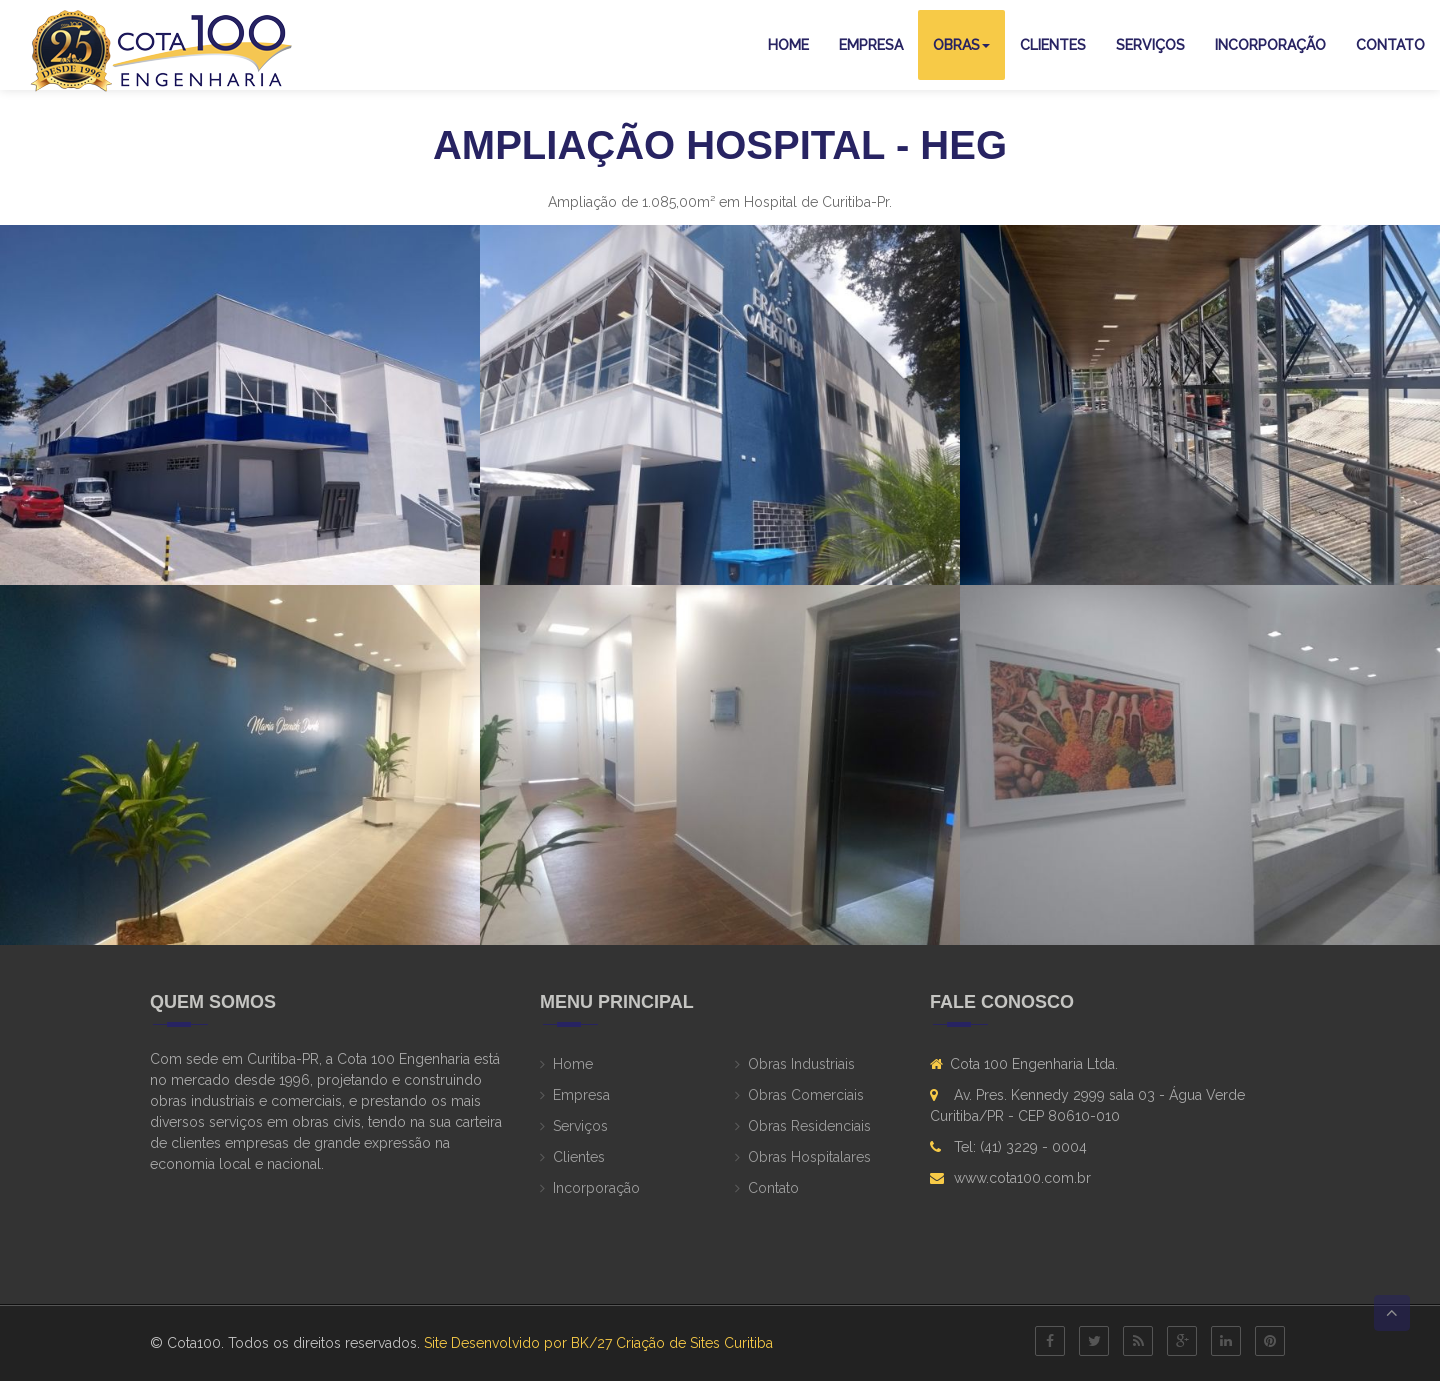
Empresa (871, 45)
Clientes (1053, 45)
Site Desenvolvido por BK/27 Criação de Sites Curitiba (598, 1343)
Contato (1390, 45)
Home (788, 45)
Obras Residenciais (809, 1126)
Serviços (1150, 45)
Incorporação (1270, 45)
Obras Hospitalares (809, 1157)
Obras (961, 45)
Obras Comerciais (806, 1095)
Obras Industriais (801, 1064)
